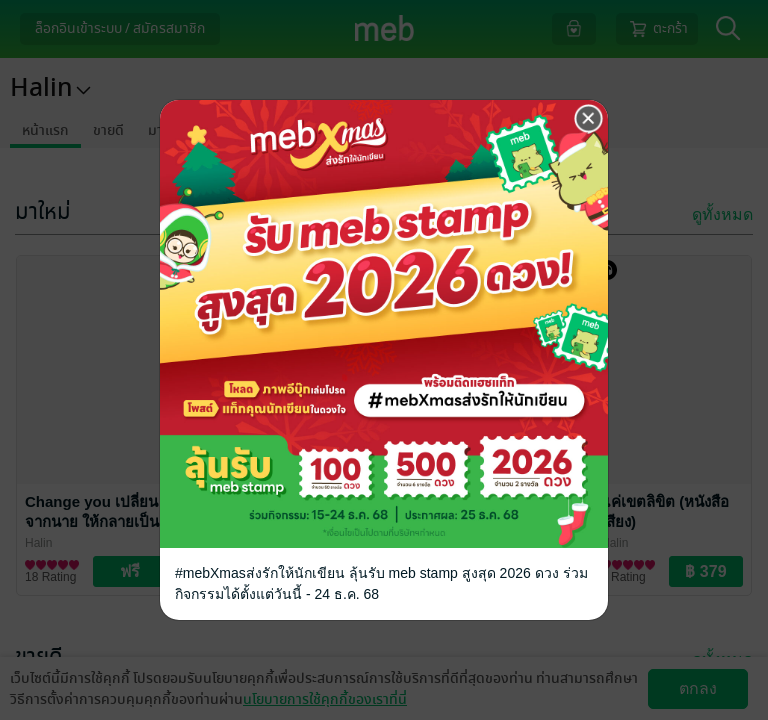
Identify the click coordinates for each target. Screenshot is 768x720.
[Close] (589, 119)
